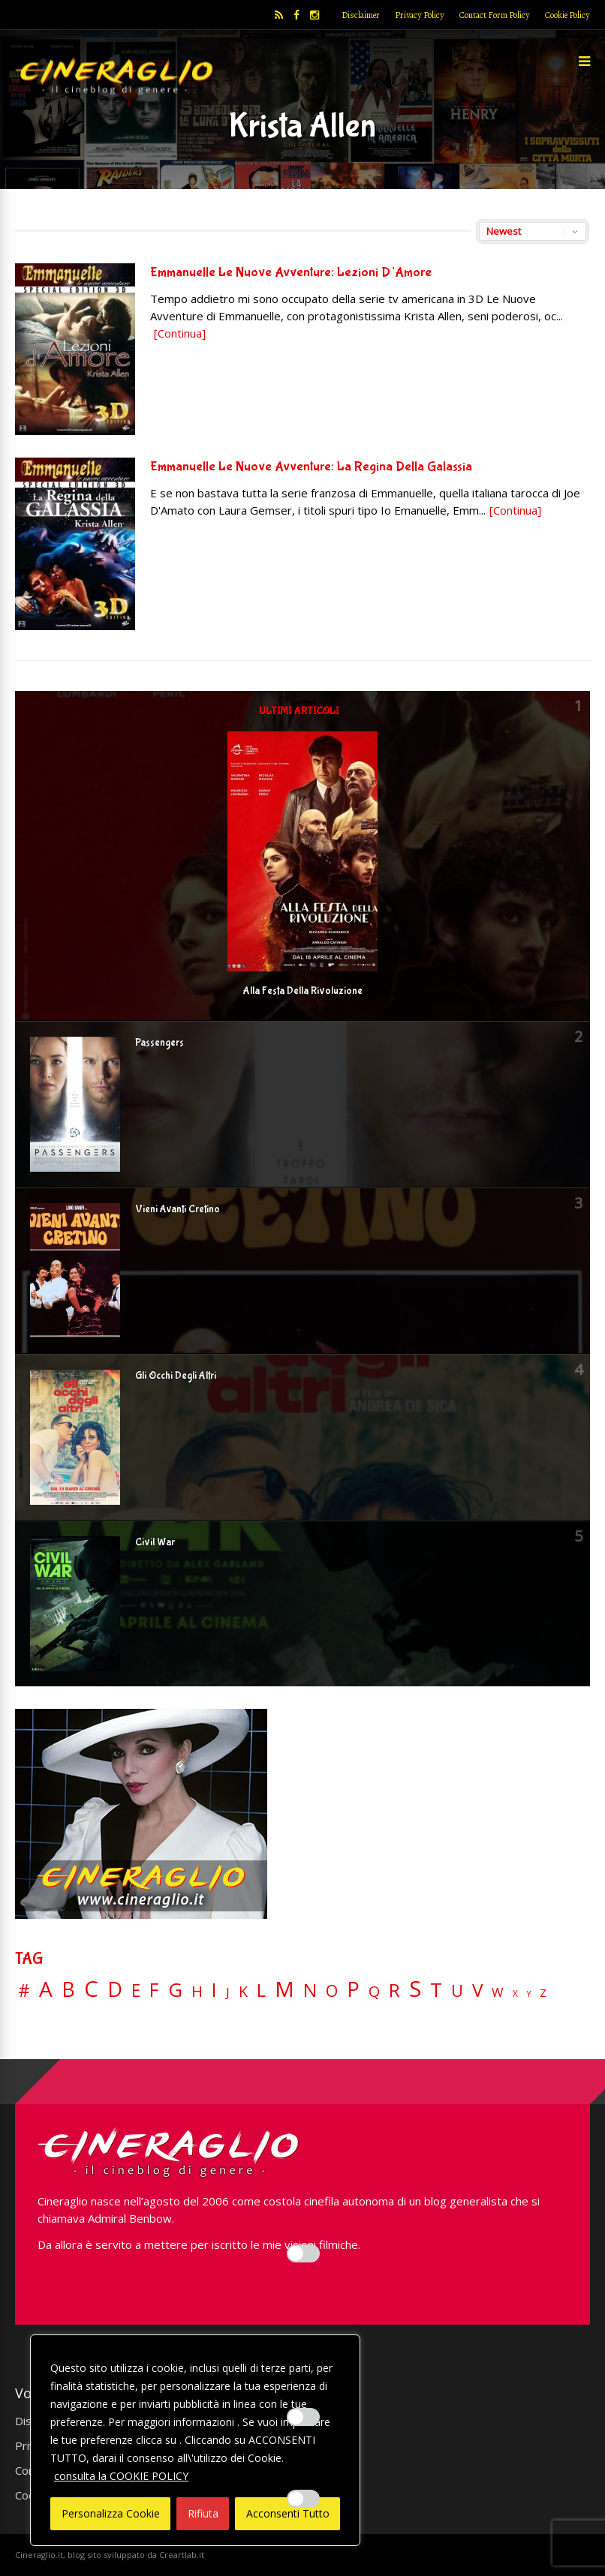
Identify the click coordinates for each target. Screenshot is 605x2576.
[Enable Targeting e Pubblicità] (303, 2499)
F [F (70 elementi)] (154, 1990)
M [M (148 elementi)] (284, 1988)
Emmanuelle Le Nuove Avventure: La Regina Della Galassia (311, 467)
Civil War (155, 1542)
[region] (195, 2440)
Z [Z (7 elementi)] (543, 1992)
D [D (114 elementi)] (114, 1990)
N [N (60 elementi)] (310, 1990)
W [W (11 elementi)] (498, 1992)
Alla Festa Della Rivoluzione (303, 991)
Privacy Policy (419, 15)
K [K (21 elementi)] (243, 1991)
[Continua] (180, 333)
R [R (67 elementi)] (394, 1990)
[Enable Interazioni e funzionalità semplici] (303, 2253)
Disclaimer (361, 15)
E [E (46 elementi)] (135, 1991)
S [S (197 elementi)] (415, 1989)
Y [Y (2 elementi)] (529, 1994)
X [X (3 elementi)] (515, 1993)
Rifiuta (203, 2513)
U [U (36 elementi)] (457, 1991)
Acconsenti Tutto (288, 2513)
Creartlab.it (181, 2554)
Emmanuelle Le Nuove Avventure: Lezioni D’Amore (291, 273)
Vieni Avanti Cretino (177, 1209)
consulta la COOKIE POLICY (121, 2476)
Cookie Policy (567, 15)
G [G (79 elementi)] (175, 1989)
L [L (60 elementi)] (261, 1990)
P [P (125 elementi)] (353, 1989)
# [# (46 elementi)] (24, 1991)
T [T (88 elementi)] (436, 1990)
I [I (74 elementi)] (214, 1989)
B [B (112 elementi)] (68, 1990)
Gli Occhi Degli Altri (175, 1376)
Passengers (159, 1043)
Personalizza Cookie (111, 2513)
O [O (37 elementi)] (332, 1991)
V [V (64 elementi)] (477, 1990)
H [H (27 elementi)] (197, 1991)
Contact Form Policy (494, 15)
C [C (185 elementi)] (91, 1989)
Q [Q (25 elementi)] (374, 1990)
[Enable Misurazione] (303, 2417)
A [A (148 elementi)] (46, 1988)
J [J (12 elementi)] (228, 1992)
